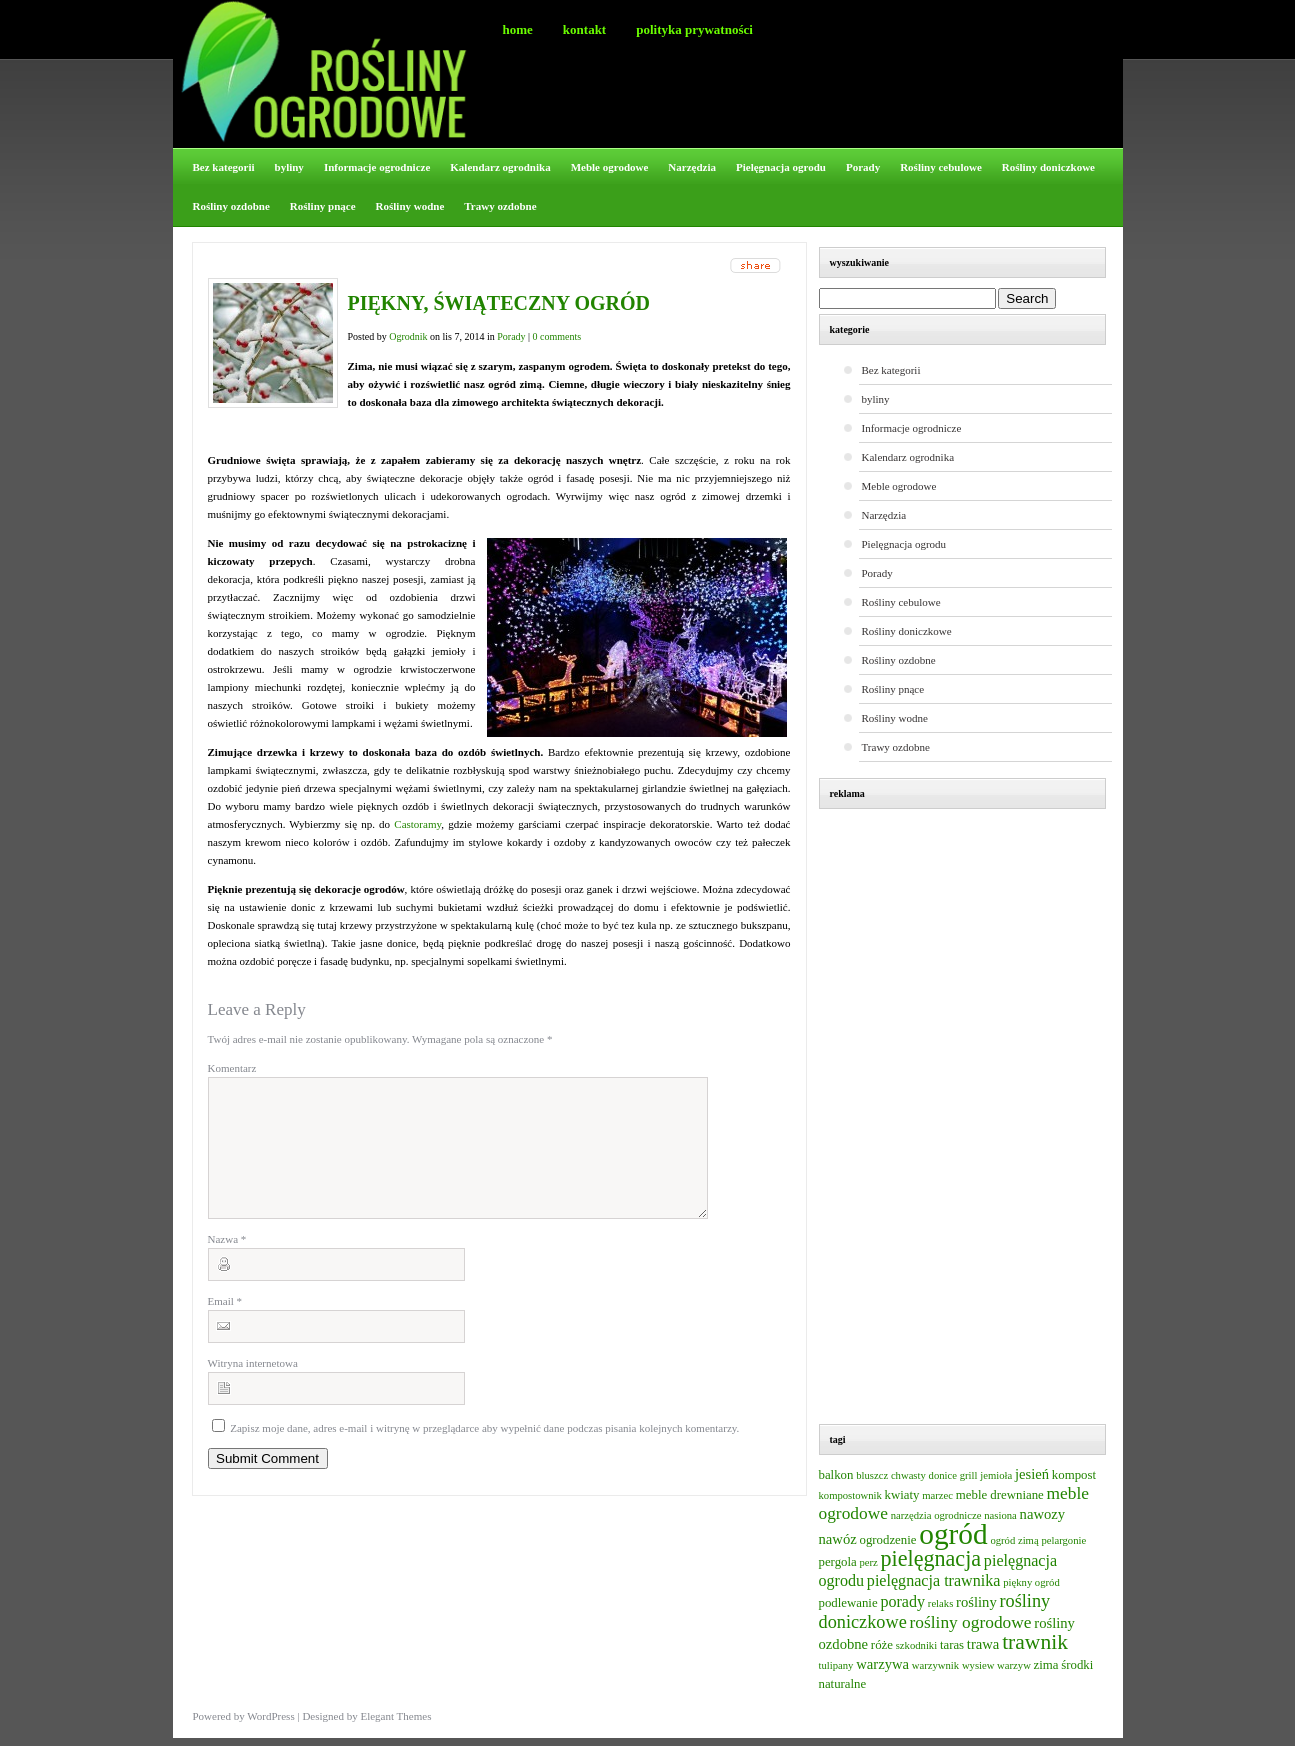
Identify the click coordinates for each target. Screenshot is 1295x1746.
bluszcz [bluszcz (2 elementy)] (872, 1475)
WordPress (270, 1716)
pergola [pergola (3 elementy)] (838, 1562)
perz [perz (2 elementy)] (868, 1562)
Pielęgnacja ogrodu (781, 167)
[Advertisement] (972, 1119)
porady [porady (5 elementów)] (902, 1601)
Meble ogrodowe (610, 167)
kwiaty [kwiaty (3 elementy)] (902, 1495)
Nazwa (227, 1263)
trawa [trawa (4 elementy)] (983, 1644)
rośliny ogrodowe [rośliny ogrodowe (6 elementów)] (971, 1622)
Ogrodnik (408, 336)
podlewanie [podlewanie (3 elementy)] (848, 1603)
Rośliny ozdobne (231, 206)
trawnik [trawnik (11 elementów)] (1035, 1642)
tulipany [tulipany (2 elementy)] (836, 1665)
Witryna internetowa (253, 1387)
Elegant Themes (395, 1716)
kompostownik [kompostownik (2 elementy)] (850, 1495)
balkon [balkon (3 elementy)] (836, 1475)
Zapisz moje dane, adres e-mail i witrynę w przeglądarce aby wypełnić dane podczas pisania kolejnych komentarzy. (484, 1452)
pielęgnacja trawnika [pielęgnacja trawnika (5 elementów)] (934, 1580)
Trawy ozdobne (500, 206)
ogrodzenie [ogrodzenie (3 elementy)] (887, 1540)
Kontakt (584, 29)
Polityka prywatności (694, 29)
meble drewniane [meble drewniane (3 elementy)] (1000, 1495)
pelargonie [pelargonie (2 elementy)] (1063, 1540)
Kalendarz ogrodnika (500, 167)
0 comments (557, 336)
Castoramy (417, 824)
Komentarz (232, 1068)
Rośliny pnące (323, 206)
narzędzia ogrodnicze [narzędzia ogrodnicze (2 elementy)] (936, 1515)
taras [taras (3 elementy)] (952, 1645)
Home (518, 29)
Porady (863, 167)
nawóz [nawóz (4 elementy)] (838, 1539)
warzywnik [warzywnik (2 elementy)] (935, 1665)
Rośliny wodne (410, 206)
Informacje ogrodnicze (377, 167)
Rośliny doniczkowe (1048, 167)
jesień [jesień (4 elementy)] (1032, 1474)
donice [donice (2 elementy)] (943, 1475)
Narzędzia (692, 167)
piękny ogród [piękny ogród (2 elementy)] (1031, 1582)
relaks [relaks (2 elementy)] (940, 1603)
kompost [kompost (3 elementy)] (1074, 1475)
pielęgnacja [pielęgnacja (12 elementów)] (931, 1558)
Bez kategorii (224, 167)
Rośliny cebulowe (941, 167)
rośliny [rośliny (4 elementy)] (976, 1602)
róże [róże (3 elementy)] (882, 1645)
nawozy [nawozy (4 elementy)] (1043, 1514)
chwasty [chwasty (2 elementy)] (908, 1475)
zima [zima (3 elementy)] (1046, 1665)
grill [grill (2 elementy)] (969, 1475)
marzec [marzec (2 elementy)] (937, 1495)
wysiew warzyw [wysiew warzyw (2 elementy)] (996, 1665)
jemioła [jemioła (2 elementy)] (996, 1475)
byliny (289, 167)
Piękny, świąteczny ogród (499, 303)
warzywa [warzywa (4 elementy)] (882, 1664)
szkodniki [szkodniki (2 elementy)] (916, 1645)
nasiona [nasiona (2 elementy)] (1000, 1515)
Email (225, 1325)
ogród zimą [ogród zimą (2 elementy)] (1014, 1540)
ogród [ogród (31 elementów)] (953, 1534)
